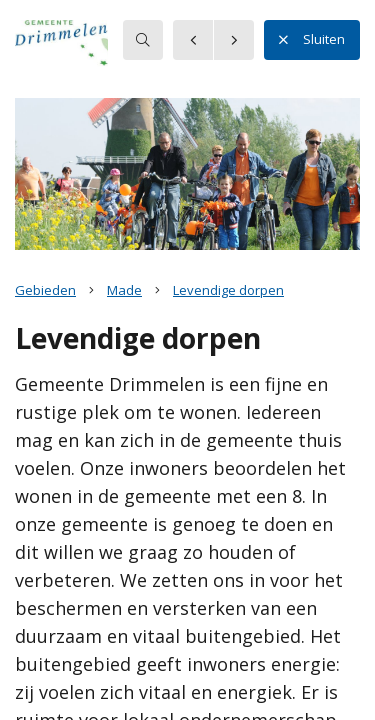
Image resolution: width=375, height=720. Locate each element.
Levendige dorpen (228, 290)
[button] (95, 49)
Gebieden (45, 290)
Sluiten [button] (312, 40)
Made (124, 290)
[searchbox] (143, 40)
